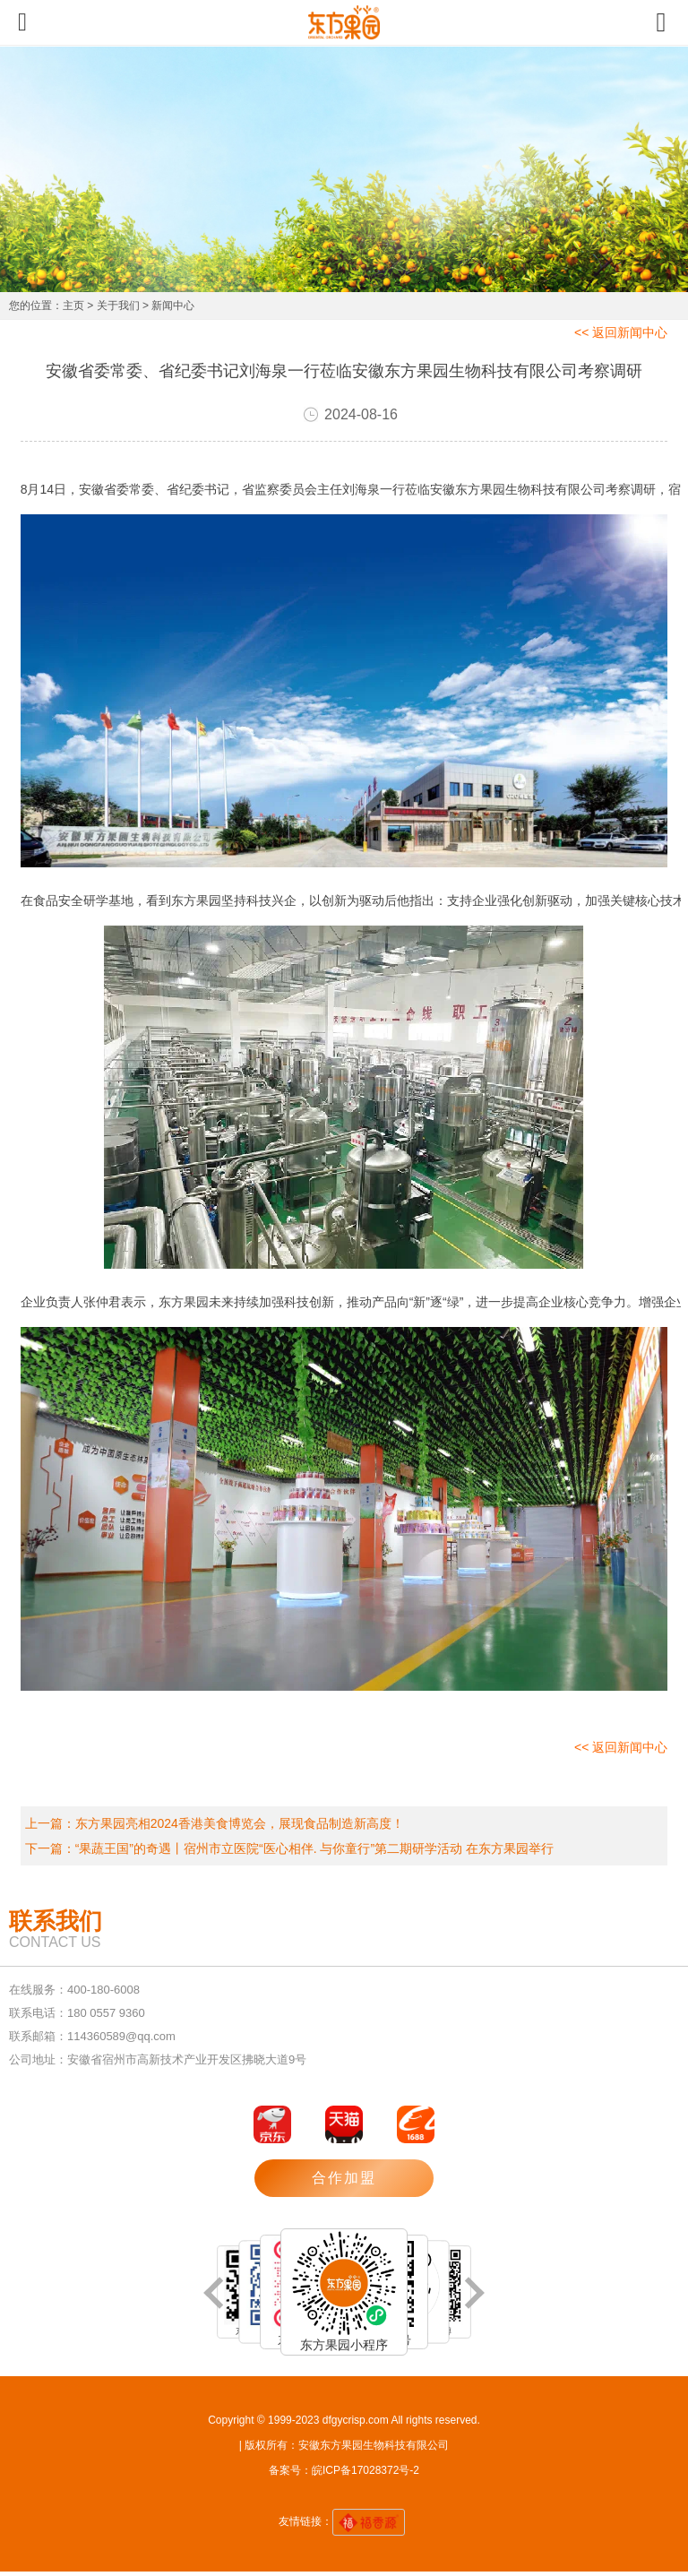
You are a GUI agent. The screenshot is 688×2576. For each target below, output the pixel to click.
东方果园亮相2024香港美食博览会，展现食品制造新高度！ (239, 1823)
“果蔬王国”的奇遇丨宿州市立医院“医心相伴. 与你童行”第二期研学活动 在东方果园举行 (314, 1848)
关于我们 (118, 305)
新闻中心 (172, 305)
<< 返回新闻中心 (620, 332)
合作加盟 (344, 2177)
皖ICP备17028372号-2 (365, 2470)
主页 (73, 305)
